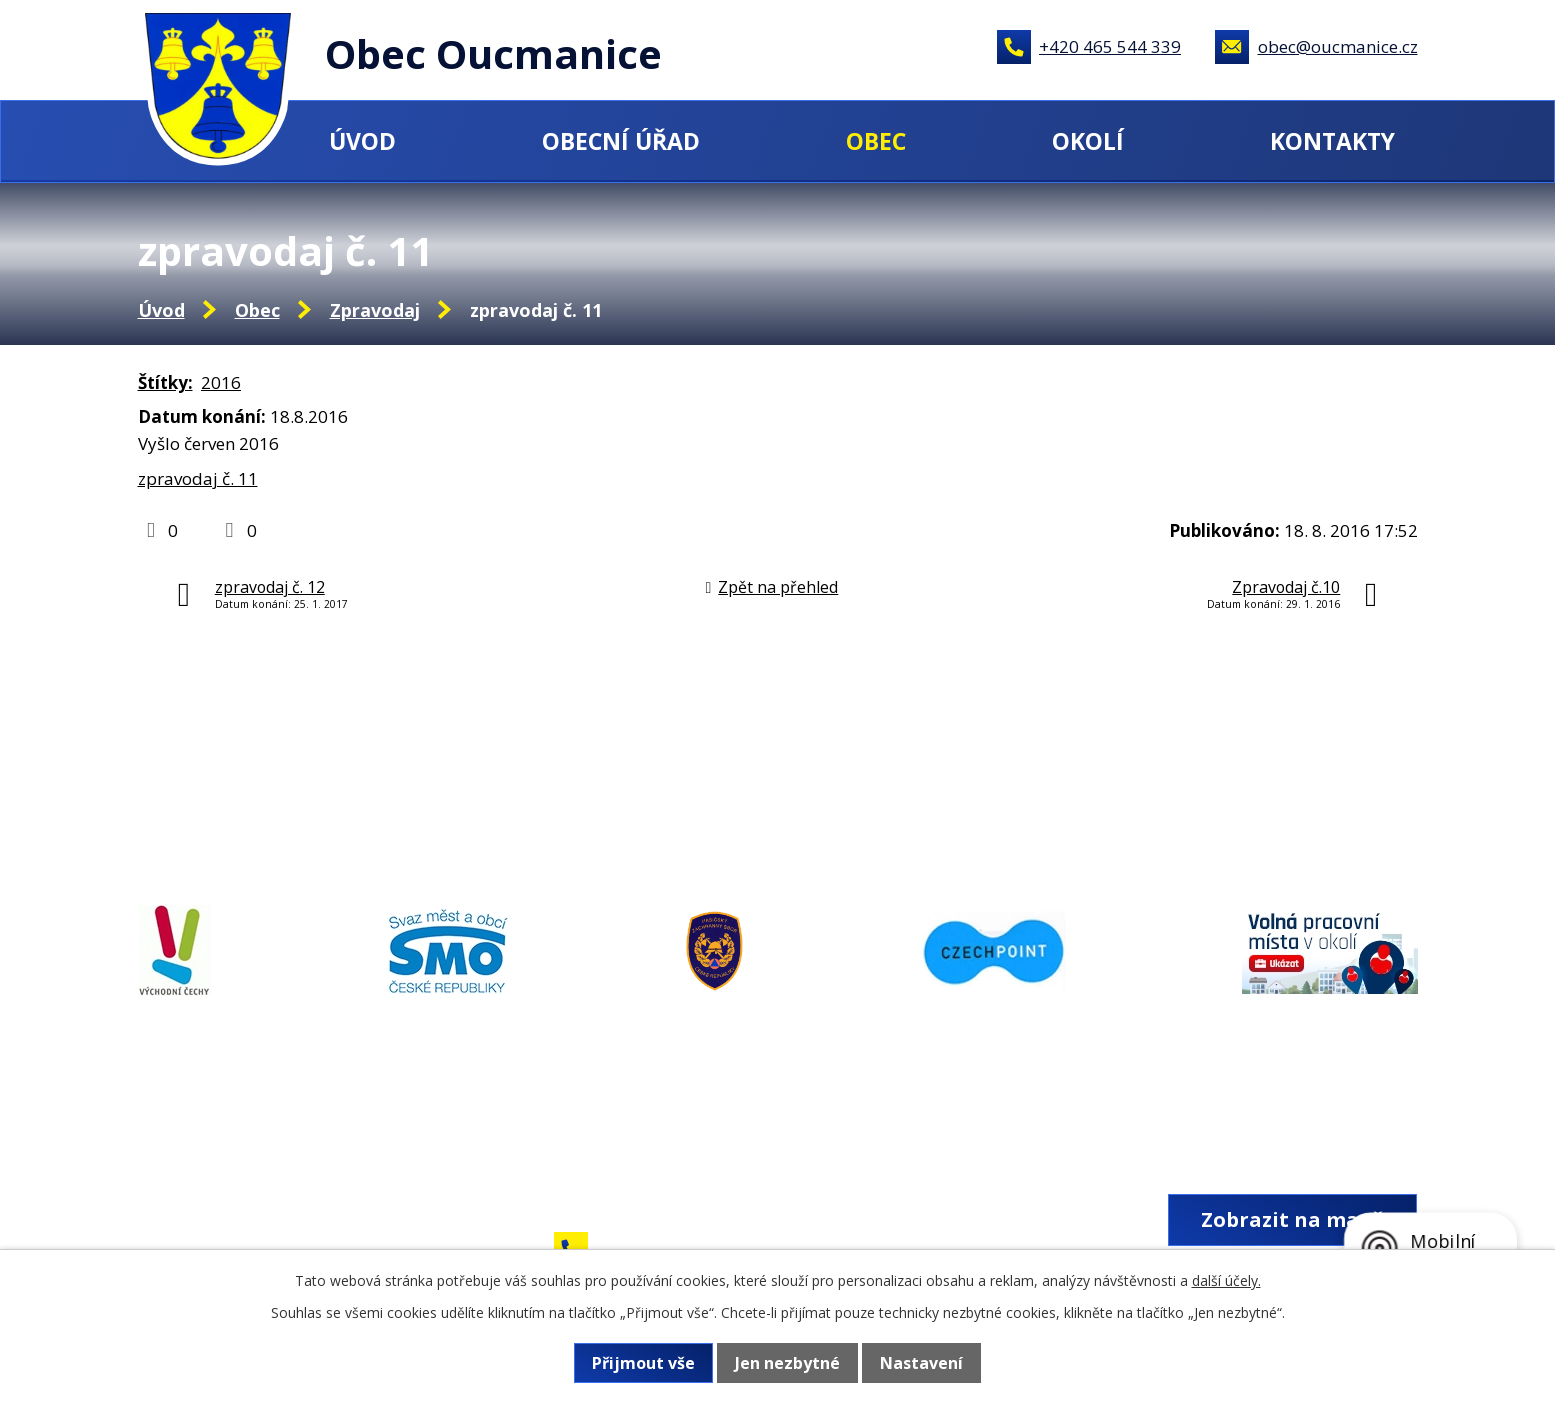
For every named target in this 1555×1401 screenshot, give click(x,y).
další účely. (1226, 1280)
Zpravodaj (375, 310)
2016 (221, 382)
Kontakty (1332, 141)
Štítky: (165, 382)
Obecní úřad (621, 141)
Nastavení (921, 1363)
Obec (876, 141)
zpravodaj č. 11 (198, 478)
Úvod (362, 141)
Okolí (1088, 141)
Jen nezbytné (787, 1363)
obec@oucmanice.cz (1338, 46)
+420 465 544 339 (1110, 46)
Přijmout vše (643, 1363)
